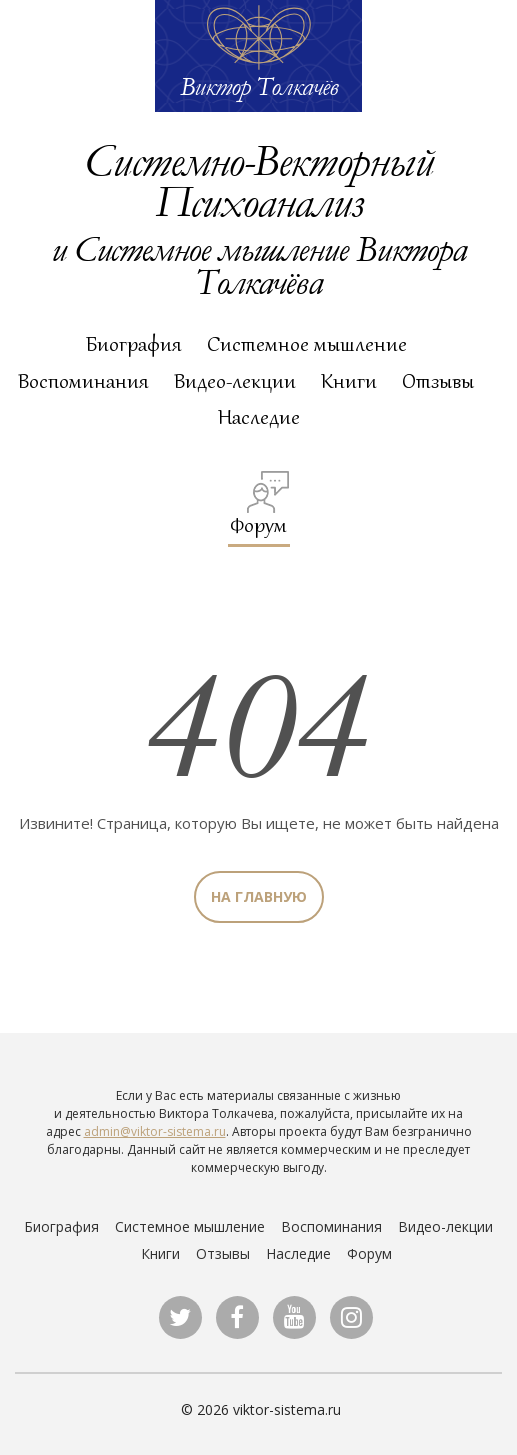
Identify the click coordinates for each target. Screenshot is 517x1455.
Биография (134, 344)
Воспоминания (83, 381)
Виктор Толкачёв (259, 86)
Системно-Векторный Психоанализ (258, 179)
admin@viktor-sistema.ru (155, 1131)
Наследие (259, 417)
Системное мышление (307, 344)
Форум (259, 504)
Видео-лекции (235, 381)
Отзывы (438, 381)
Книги (349, 381)
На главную (259, 896)
